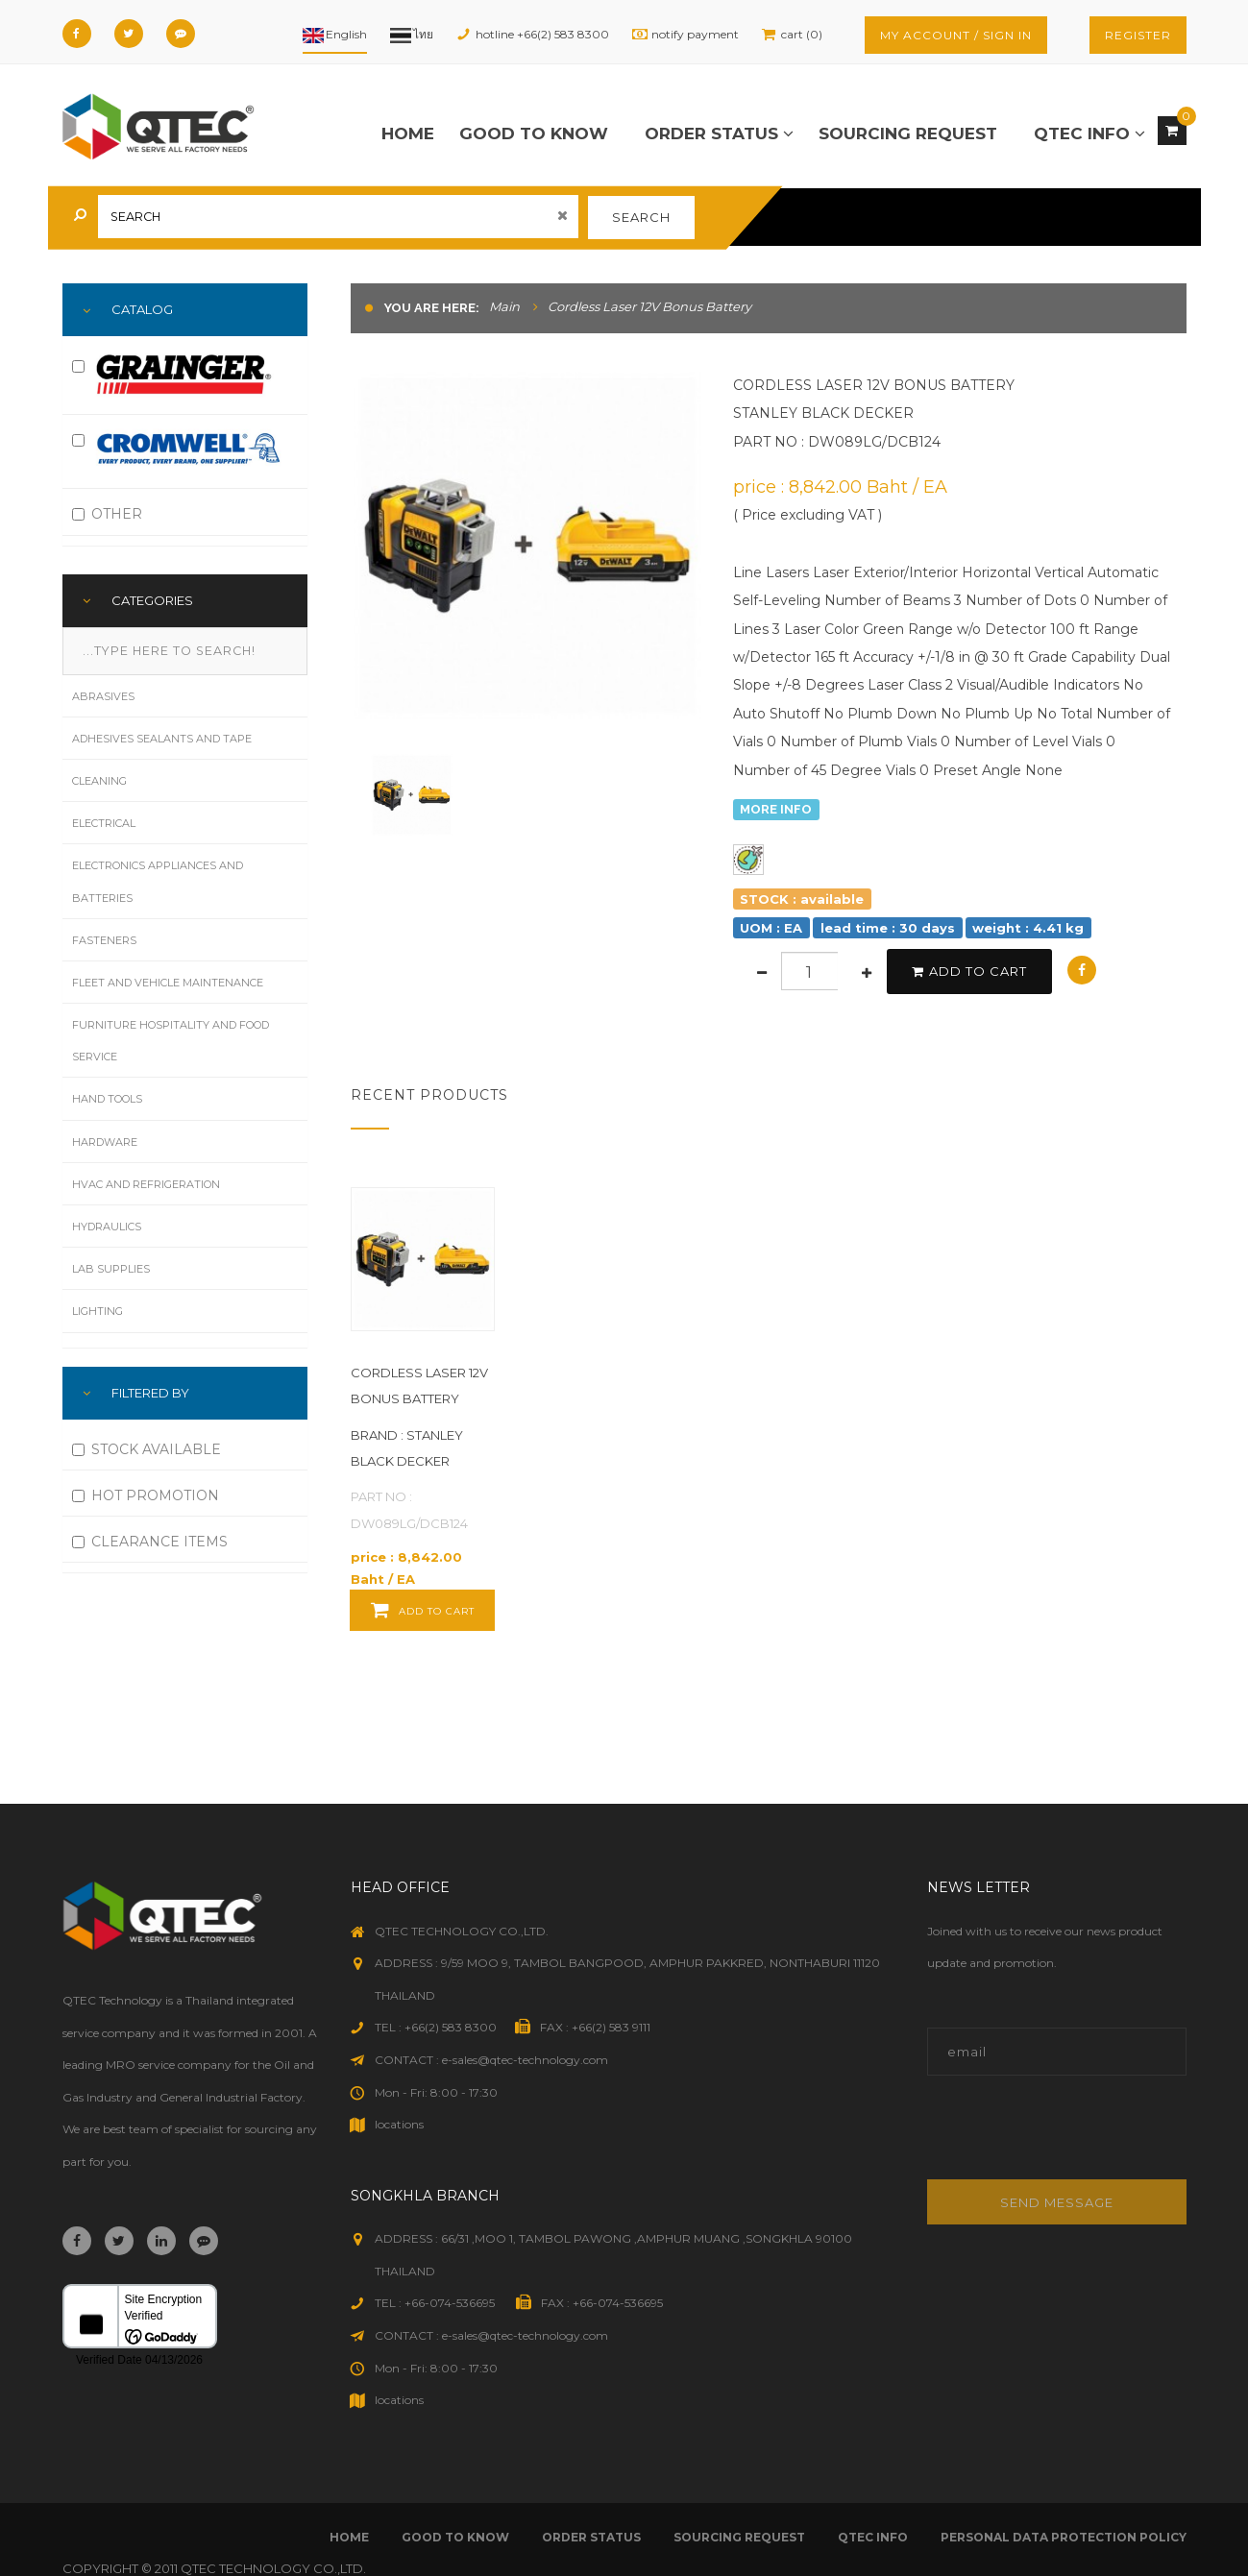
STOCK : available (802, 898)
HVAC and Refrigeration (146, 1184)
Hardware (104, 1142)
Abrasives (103, 696)
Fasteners (104, 940)
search (641, 217)
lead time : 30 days (887, 927)
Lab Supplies (111, 1269)
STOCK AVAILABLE (146, 1449)
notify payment (695, 34)
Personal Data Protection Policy (1064, 2537)
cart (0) (801, 34)
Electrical (103, 823)
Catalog (142, 309)
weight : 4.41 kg (1028, 927)
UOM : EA (771, 927)
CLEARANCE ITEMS (150, 1541)
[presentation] (1057, 2137)
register (1138, 35)
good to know (533, 133)
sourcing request (908, 133)
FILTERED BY (150, 1392)
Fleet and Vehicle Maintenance (167, 982)
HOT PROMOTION (145, 1495)
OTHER (107, 513)
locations (399, 2124)
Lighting (97, 1311)
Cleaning (99, 781)
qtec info (1089, 133)
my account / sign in (956, 35)
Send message (1056, 2202)
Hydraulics (106, 1226)
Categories (152, 600)
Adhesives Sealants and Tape (162, 738)
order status (719, 133)
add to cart (969, 971)
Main (504, 306)
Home (407, 133)
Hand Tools (107, 1099)
